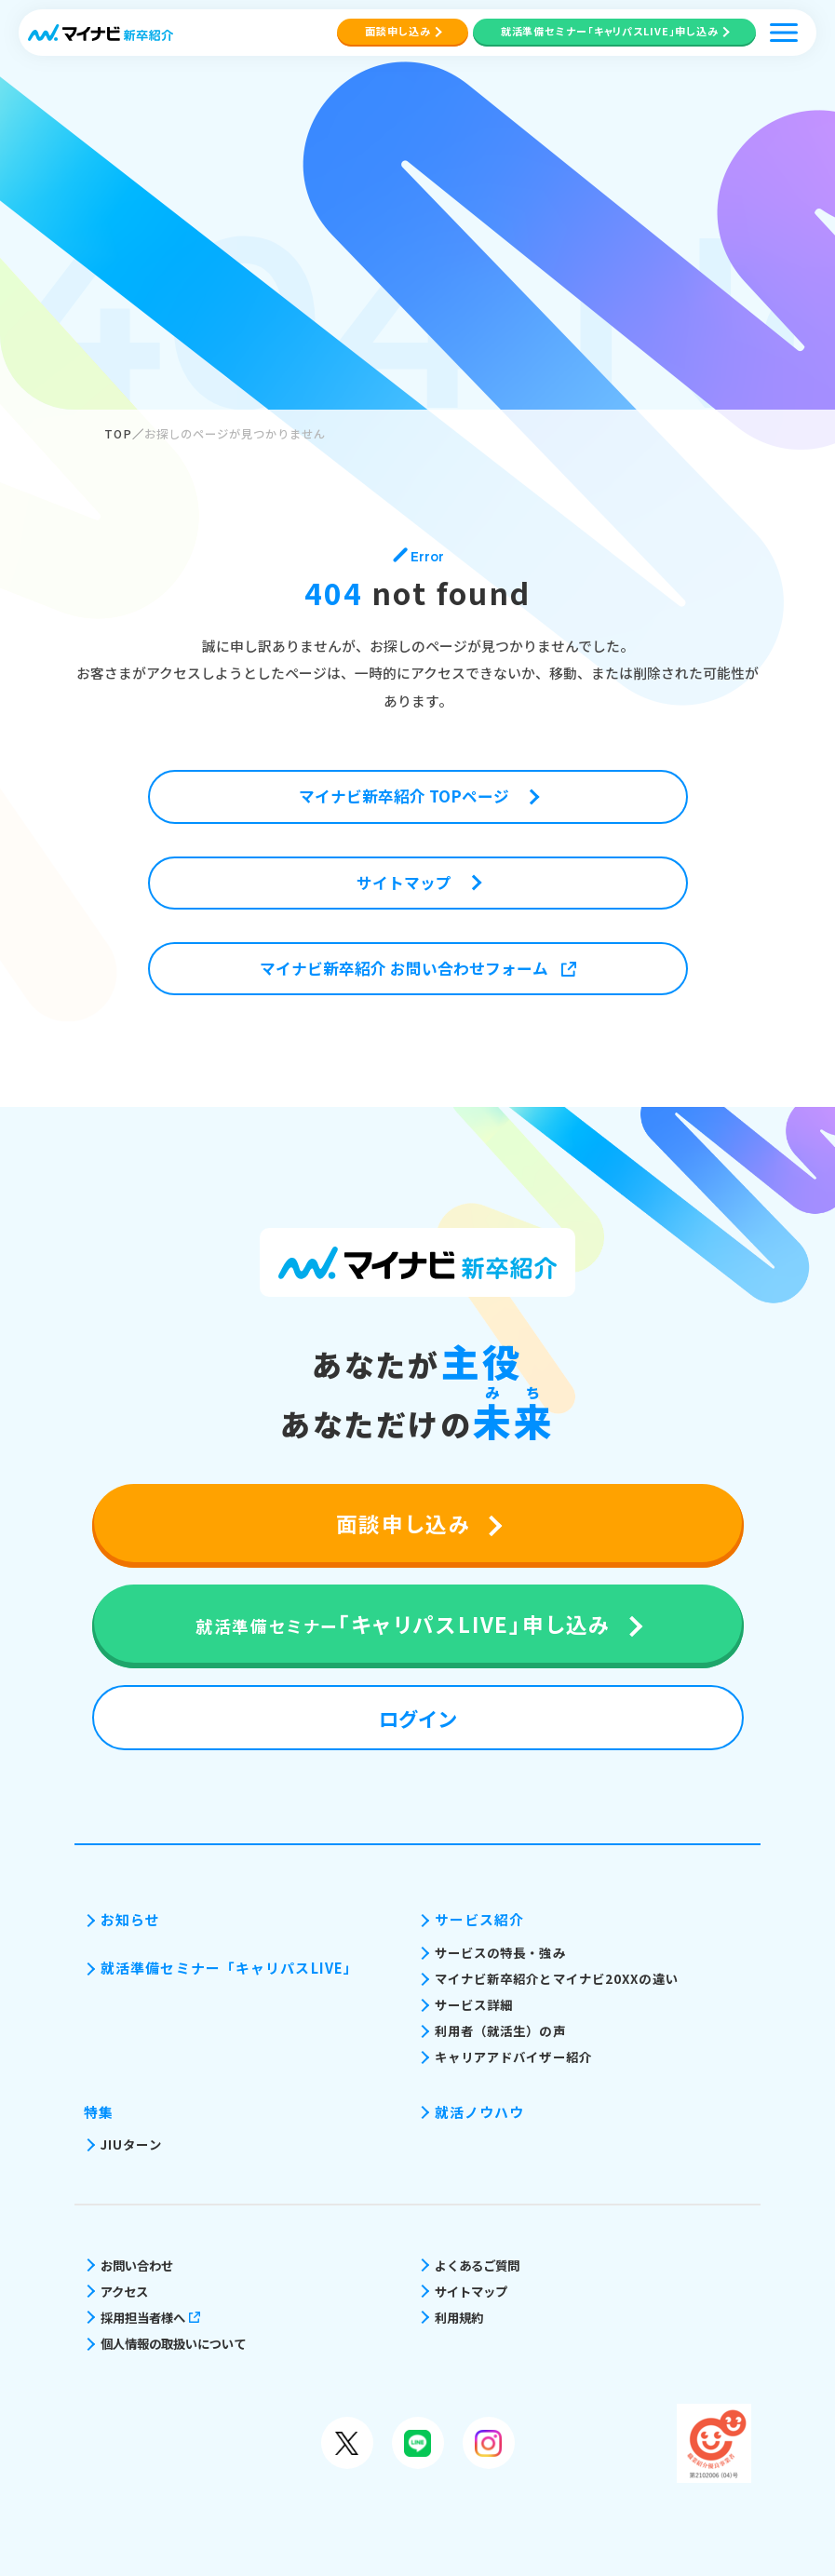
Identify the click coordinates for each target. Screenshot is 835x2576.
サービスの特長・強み (500, 1952)
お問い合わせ (137, 2265)
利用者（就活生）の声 (500, 2030)
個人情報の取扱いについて (173, 2343)
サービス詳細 (474, 2004)
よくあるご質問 (477, 2265)
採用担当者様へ (150, 2317)
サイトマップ (471, 2291)
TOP (118, 433)
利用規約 (459, 2317)
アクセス (124, 2291)
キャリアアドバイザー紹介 (513, 2056)
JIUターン (131, 2144)
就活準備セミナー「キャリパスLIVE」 (229, 1967)
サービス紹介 (480, 1919)
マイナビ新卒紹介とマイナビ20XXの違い (557, 1978)
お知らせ (130, 1919)
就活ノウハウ (480, 2112)
